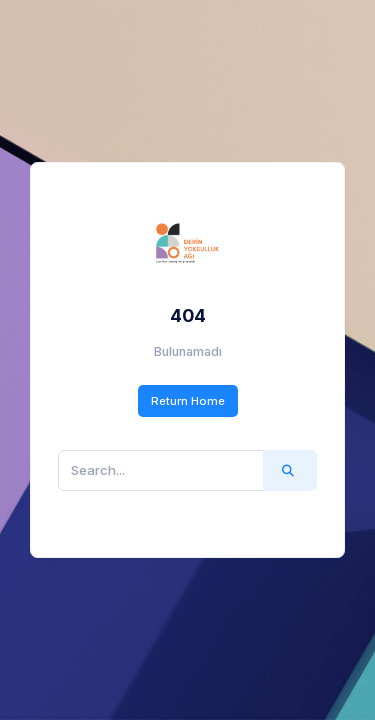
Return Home (188, 401)
